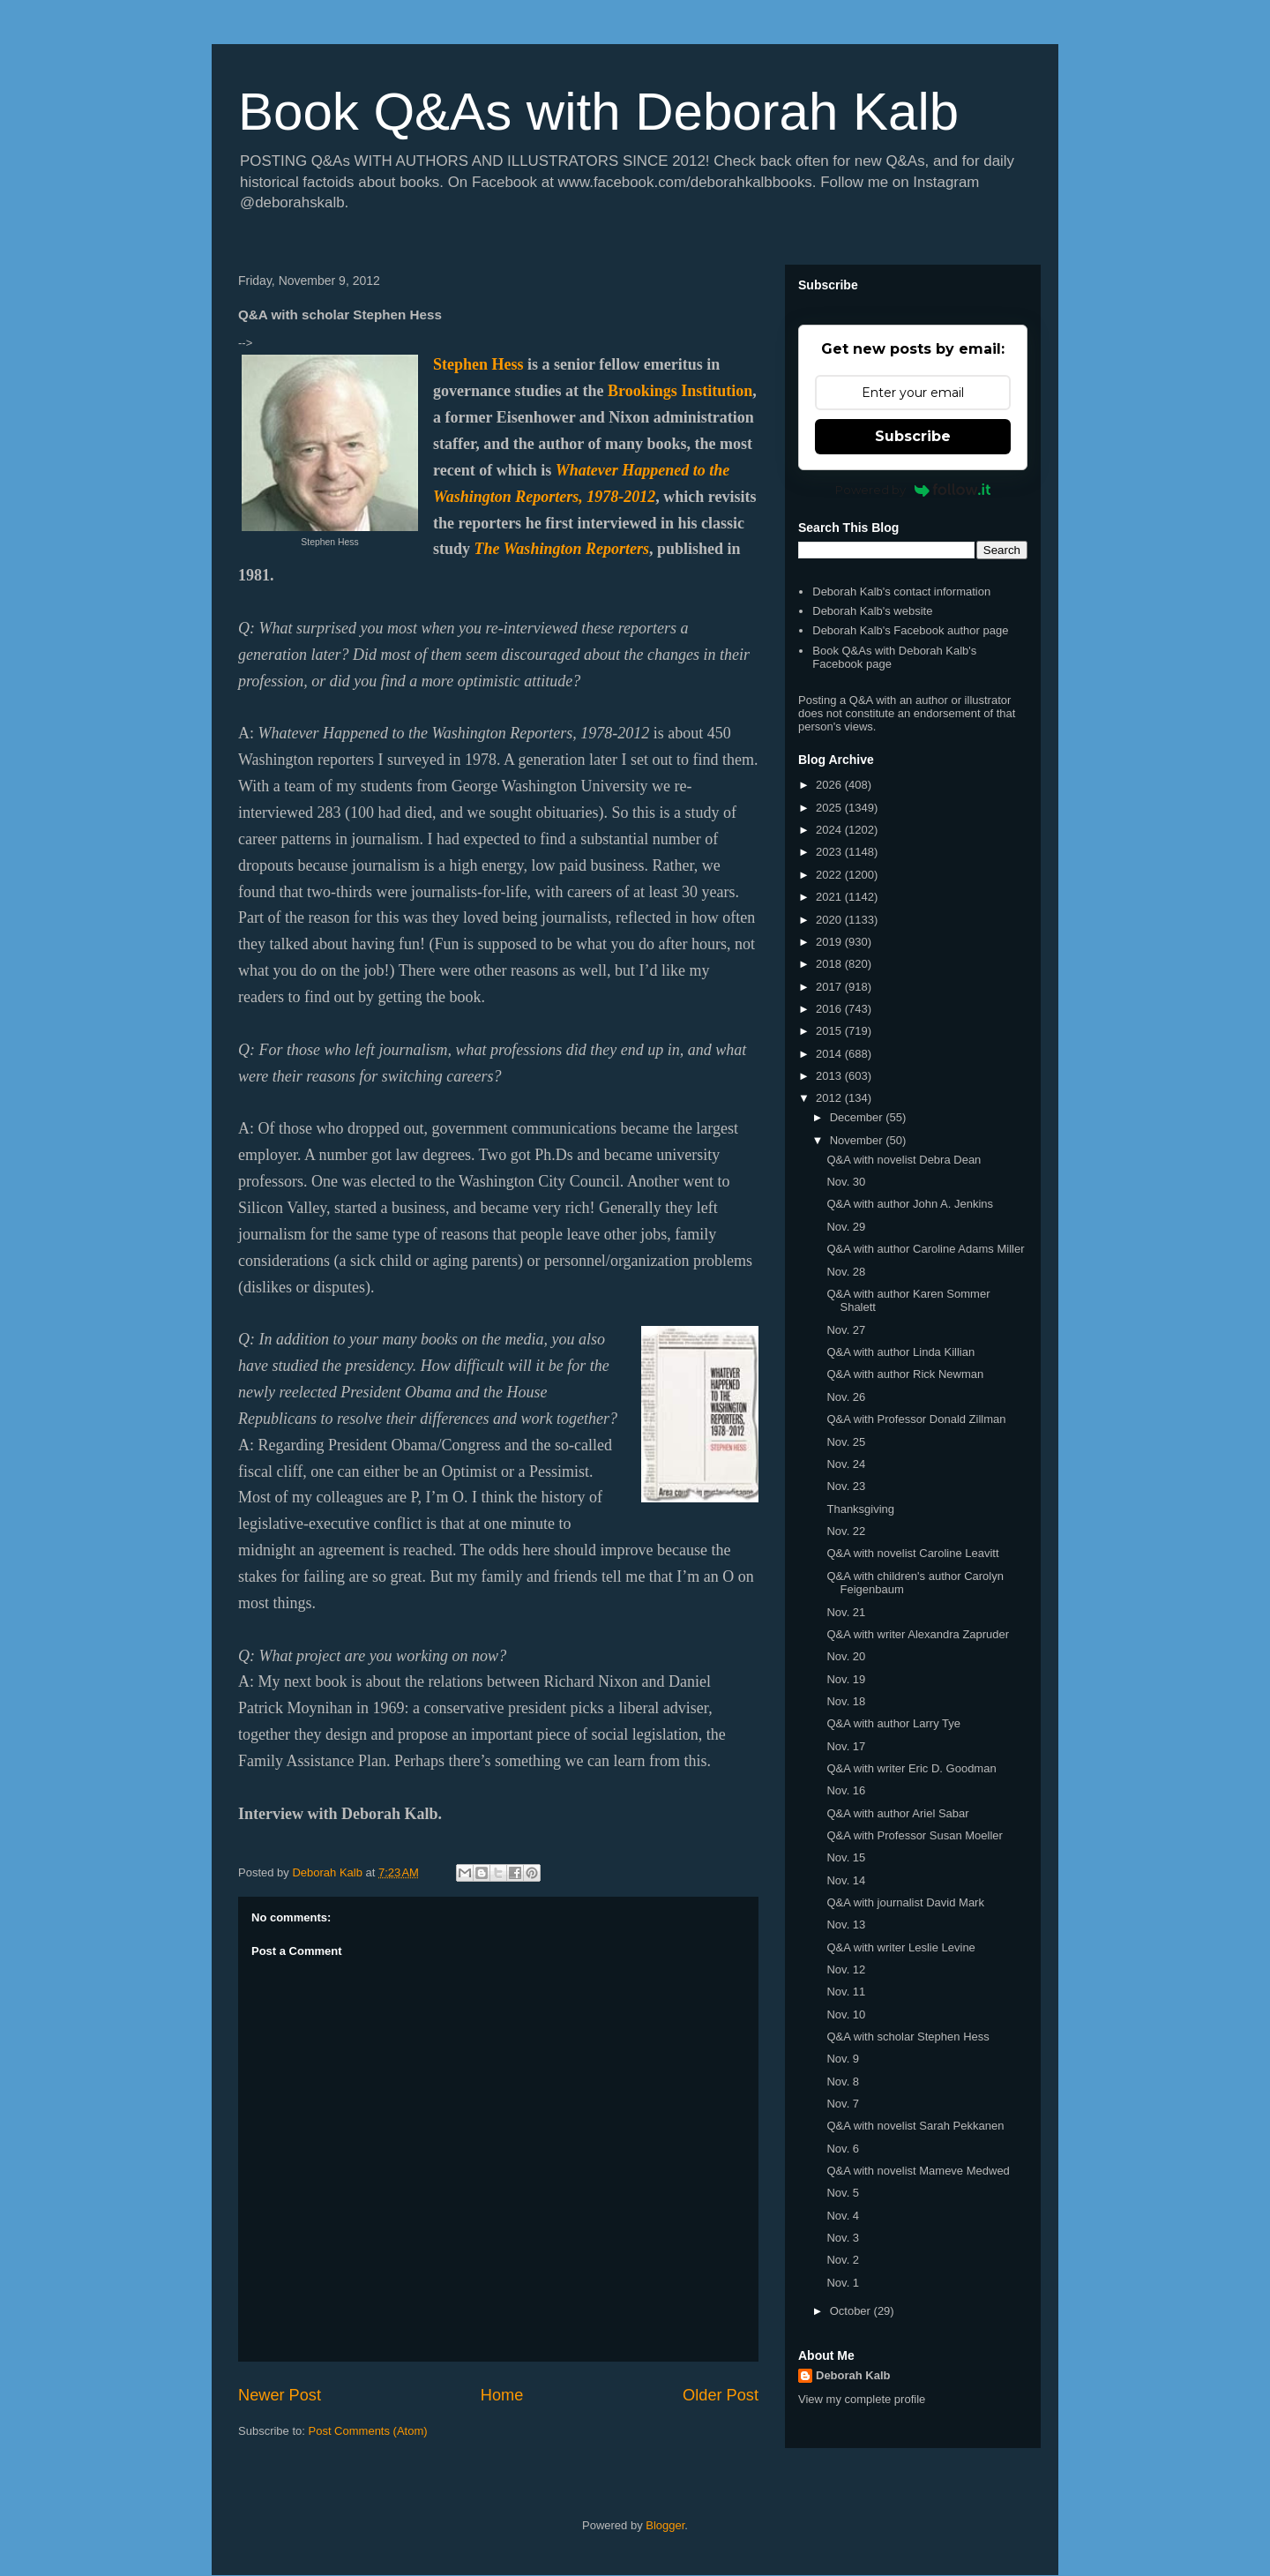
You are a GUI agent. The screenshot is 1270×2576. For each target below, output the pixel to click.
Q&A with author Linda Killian (900, 1352)
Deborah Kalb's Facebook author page (910, 630)
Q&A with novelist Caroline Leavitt (912, 1553)
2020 (830, 919)
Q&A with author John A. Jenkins (909, 1203)
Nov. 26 (845, 1397)
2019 (830, 941)
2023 (830, 851)
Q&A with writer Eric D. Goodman (911, 1768)
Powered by (913, 490)
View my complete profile (861, 2399)
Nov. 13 (845, 1924)
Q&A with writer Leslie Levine (900, 1947)
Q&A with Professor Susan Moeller (914, 1835)
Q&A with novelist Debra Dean (903, 1159)
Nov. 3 (842, 2237)
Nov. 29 (845, 1226)
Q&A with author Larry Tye (893, 1723)
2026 (830, 784)
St (440, 364)
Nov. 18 (845, 1701)
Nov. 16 (845, 1790)
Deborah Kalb (853, 2375)
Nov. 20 (845, 1656)
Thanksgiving (860, 1509)
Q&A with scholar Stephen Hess (907, 2036)
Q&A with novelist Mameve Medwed (917, 2170)
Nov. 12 (845, 1969)
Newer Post (279, 2395)
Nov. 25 (845, 1442)
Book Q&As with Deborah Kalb (598, 111)
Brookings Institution (680, 391)
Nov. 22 (845, 1531)
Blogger (665, 2525)
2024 (830, 829)
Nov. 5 (842, 2192)
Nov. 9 (842, 2058)
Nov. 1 (842, 2282)
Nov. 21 (845, 1612)
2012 (830, 1098)
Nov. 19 (845, 1679)
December (858, 1117)
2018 (830, 963)
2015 (830, 1030)
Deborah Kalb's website (872, 611)
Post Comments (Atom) (368, 2430)
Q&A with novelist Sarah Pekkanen (915, 2125)
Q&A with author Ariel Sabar (897, 1813)
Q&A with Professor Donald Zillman (915, 1419)
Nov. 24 (845, 1464)
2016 (830, 1008)
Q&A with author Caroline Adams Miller (925, 1248)
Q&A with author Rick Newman (904, 1374)
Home (502, 2395)
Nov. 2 (842, 2259)
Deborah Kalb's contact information (901, 591)
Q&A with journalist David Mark (904, 1902)
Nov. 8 (842, 2081)
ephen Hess (485, 364)
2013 (830, 1075)
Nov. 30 (845, 1181)
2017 (830, 986)
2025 (830, 807)
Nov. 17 (845, 1746)
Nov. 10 (845, 2014)
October (852, 2311)
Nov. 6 (842, 2148)
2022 (830, 874)
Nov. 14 (845, 1880)
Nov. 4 (842, 2215)
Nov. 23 (845, 1486)
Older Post (720, 2395)
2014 (830, 1053)
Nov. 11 (845, 1991)
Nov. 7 (842, 2103)
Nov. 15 (845, 1857)
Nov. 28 (845, 1271)
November (858, 1140)
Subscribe (913, 436)
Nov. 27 (845, 1330)
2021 (830, 896)
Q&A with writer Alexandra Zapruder (917, 1634)
